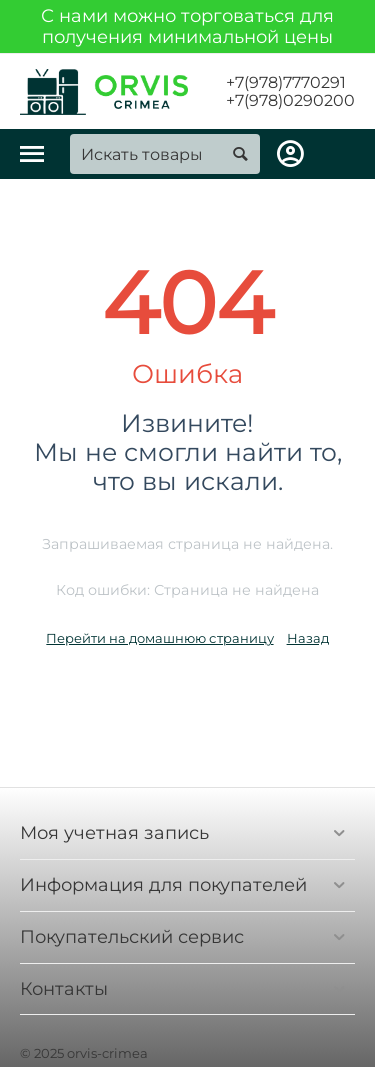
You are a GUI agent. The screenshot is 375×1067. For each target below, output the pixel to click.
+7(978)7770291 (286, 83)
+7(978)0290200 (290, 101)
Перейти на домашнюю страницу (159, 638)
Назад (308, 638)
